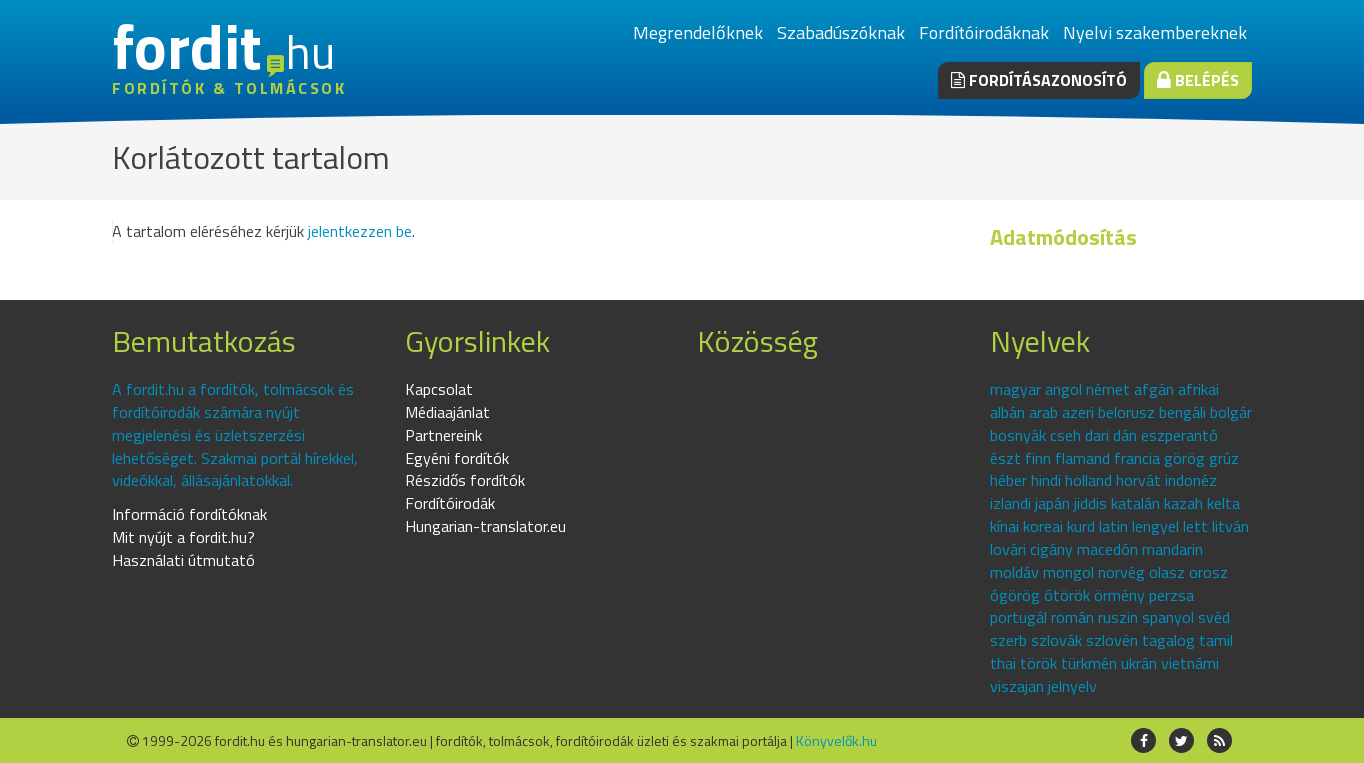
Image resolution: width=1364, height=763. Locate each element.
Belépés (1198, 80)
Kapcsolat (439, 389)
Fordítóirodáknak (984, 32)
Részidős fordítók (465, 480)
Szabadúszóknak (841, 32)
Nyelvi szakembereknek (1155, 32)
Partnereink (443, 435)
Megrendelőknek (698, 32)
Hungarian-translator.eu (485, 526)
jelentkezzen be (360, 231)
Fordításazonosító (1039, 80)
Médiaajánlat (447, 412)
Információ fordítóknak (189, 514)
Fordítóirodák (450, 503)
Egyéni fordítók (457, 458)
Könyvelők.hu (836, 740)
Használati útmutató (183, 560)
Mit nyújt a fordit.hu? (183, 537)
